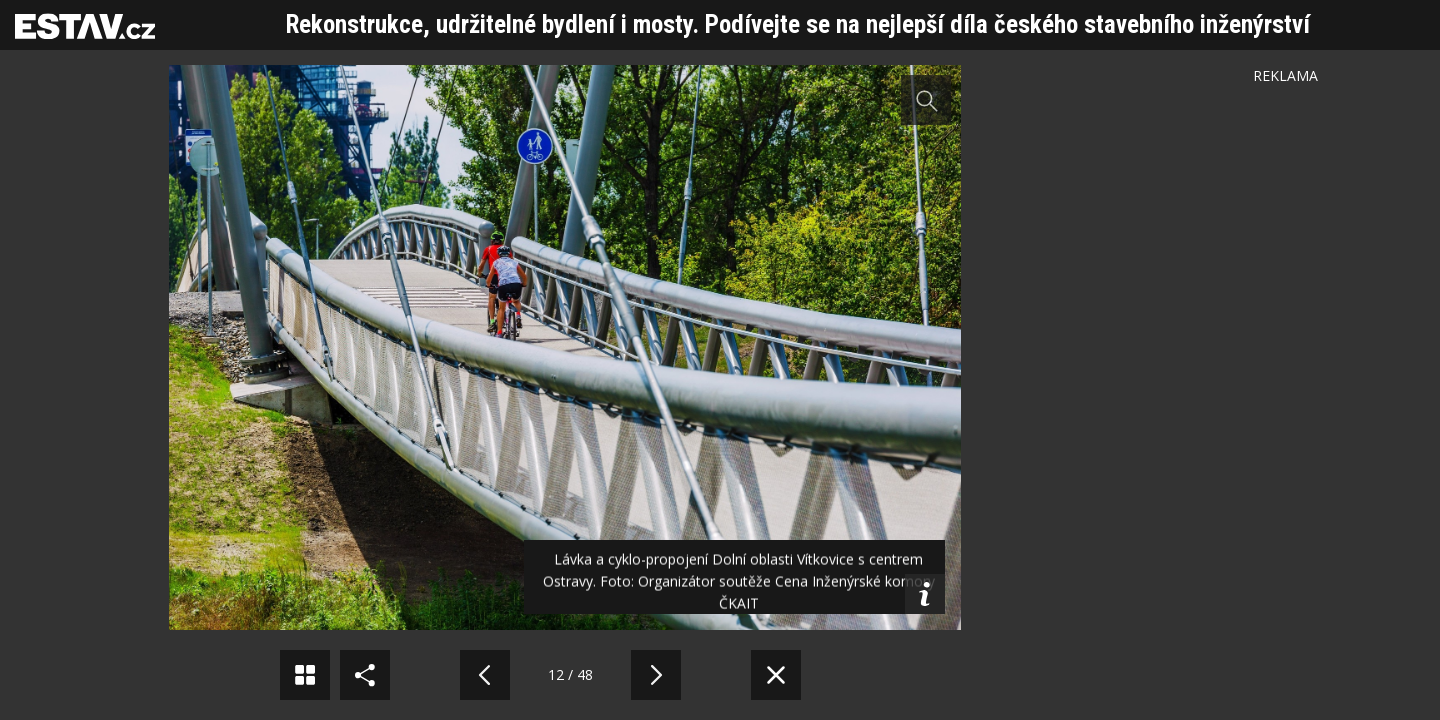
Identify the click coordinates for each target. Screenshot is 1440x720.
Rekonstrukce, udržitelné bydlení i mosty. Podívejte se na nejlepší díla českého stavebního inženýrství (798, 24)
